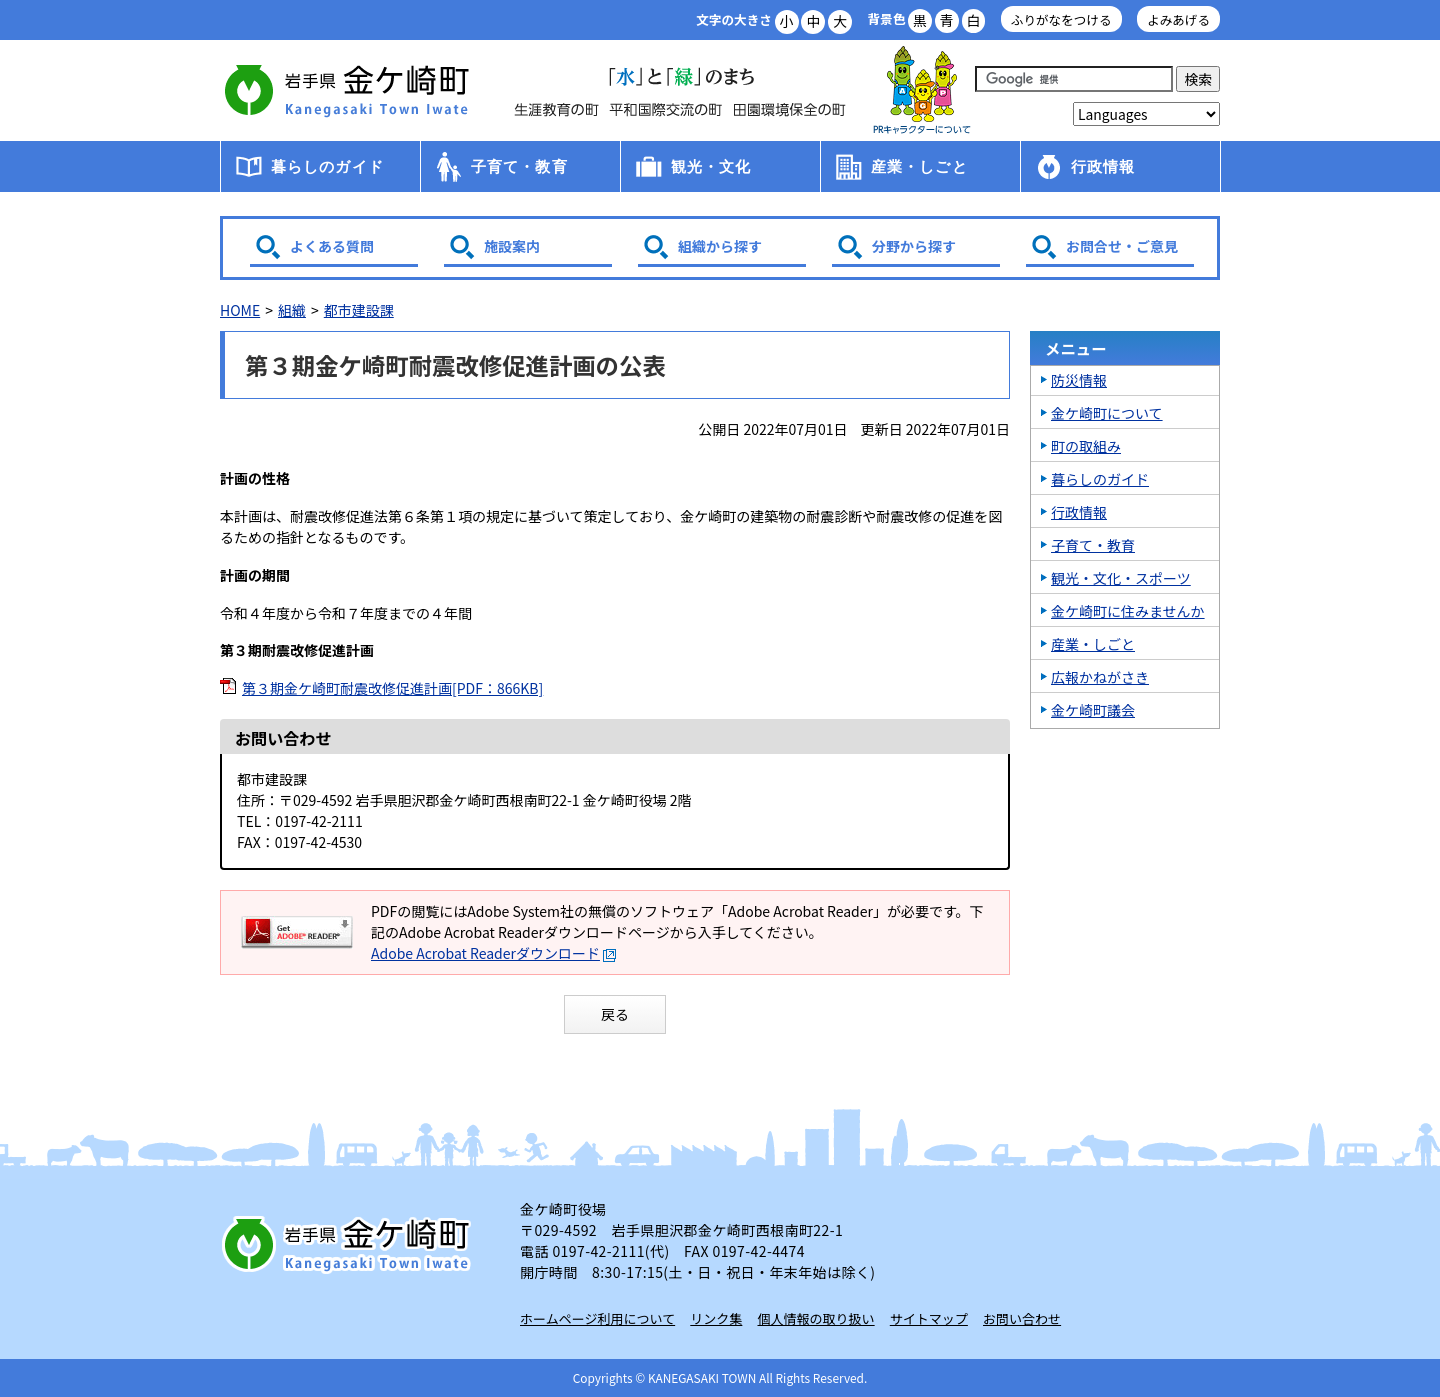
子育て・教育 (519, 166)
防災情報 (1079, 380)
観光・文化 (711, 166)
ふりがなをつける (1061, 19)
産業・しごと (919, 166)
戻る (615, 1014)
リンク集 (716, 1318)
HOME (240, 310)
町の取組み (1086, 446)
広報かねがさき (1100, 677)
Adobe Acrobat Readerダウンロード (493, 953)
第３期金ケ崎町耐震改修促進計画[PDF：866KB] (392, 688)
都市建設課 (359, 310)
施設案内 (512, 246)
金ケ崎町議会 (1093, 710)
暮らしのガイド (327, 166)
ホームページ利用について (597, 1318)
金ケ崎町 (350, 90)
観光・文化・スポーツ (1121, 578)
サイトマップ (929, 1318)
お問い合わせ (1022, 1318)
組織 (292, 310)
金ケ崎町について (1107, 413)
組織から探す (720, 246)
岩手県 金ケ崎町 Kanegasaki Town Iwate (350, 1244)
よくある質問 (332, 246)
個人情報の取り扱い (816, 1318)
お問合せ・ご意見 (1122, 246)
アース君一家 (922, 90)
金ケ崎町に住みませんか (1128, 611)
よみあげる (1178, 19)
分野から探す (914, 246)
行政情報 (1103, 166)
